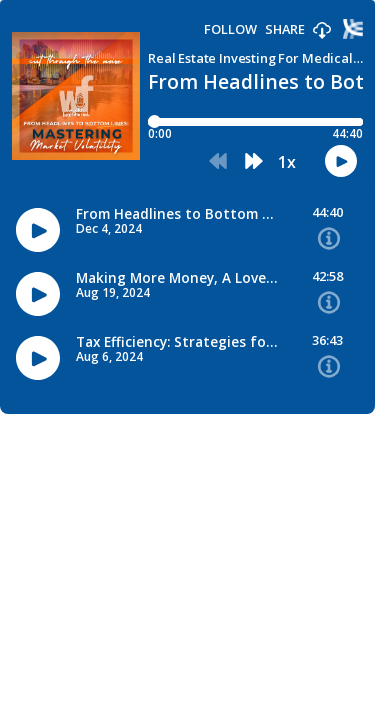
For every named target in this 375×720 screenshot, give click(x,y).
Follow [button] (230, 29)
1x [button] (287, 162)
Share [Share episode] (285, 29)
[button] (322, 31)
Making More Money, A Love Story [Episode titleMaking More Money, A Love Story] (177, 278)
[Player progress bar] (255, 122)
